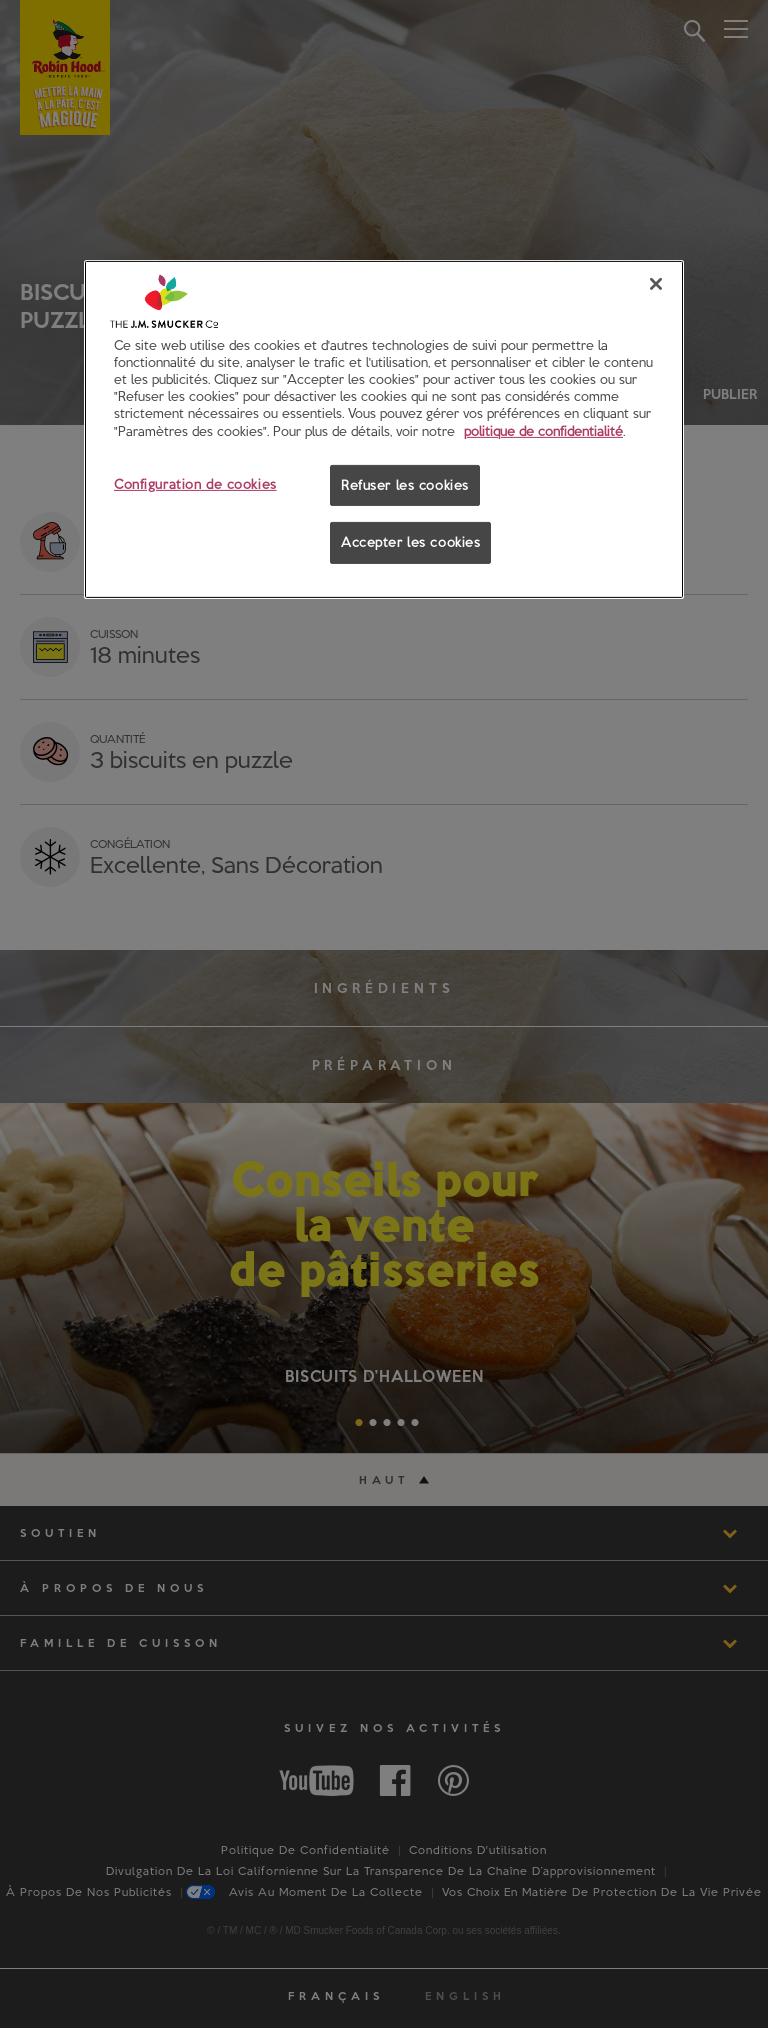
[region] (384, 429)
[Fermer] (656, 284)
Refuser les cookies (405, 484)
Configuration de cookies (195, 483)
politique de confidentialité (543, 430)
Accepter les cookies (410, 542)
